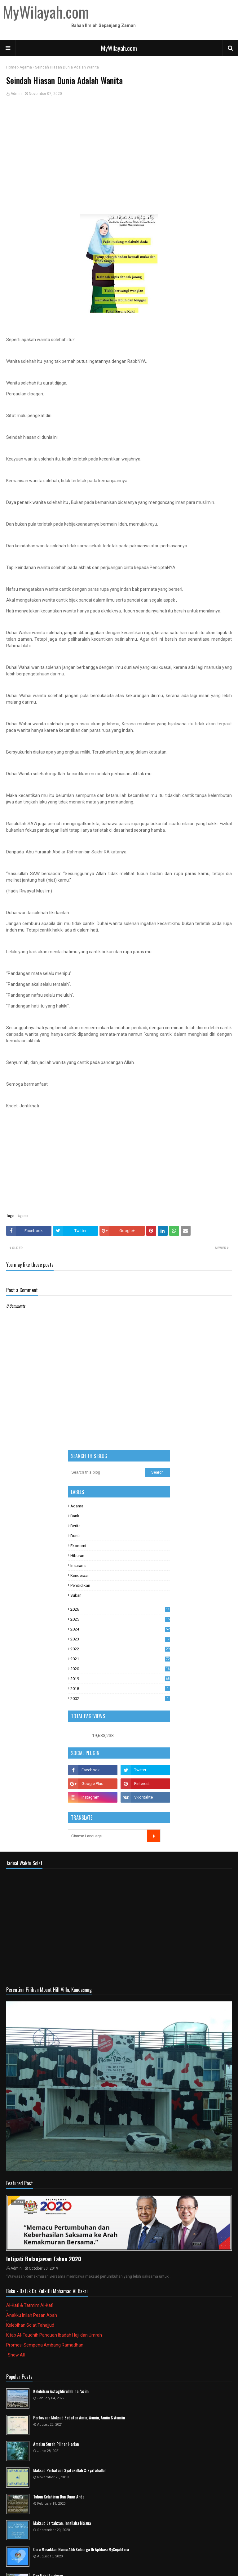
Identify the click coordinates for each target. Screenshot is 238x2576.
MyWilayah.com (119, 48)
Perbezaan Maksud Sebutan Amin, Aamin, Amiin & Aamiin (79, 2418)
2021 (120, 1659)
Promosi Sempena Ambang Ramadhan (44, 2344)
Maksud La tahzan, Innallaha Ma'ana (62, 2523)
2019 (120, 1678)
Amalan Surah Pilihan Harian (56, 2444)
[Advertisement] (119, 148)
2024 (120, 1629)
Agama (26, 67)
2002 (120, 1698)
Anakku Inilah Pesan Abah (31, 2315)
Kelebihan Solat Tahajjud (30, 2325)
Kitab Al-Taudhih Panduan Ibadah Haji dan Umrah (54, 2335)
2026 (120, 1609)
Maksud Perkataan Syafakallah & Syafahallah (70, 2470)
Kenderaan (80, 1575)
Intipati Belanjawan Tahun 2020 (43, 2259)
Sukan (76, 1595)
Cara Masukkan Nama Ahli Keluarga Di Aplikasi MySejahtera (81, 2549)
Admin (16, 93)
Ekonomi (78, 1545)
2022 (120, 1649)
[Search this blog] (106, 1472)
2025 (120, 1619)
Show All (16, 2354)
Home (11, 67)
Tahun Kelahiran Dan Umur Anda (58, 2497)
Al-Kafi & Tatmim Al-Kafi (29, 2305)
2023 (120, 1639)
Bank (74, 1516)
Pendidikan (80, 1585)
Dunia (75, 1535)
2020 (120, 1668)
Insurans (78, 1565)
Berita (75, 1526)
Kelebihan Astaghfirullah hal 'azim (61, 2391)
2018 (120, 1688)
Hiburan (77, 1555)
